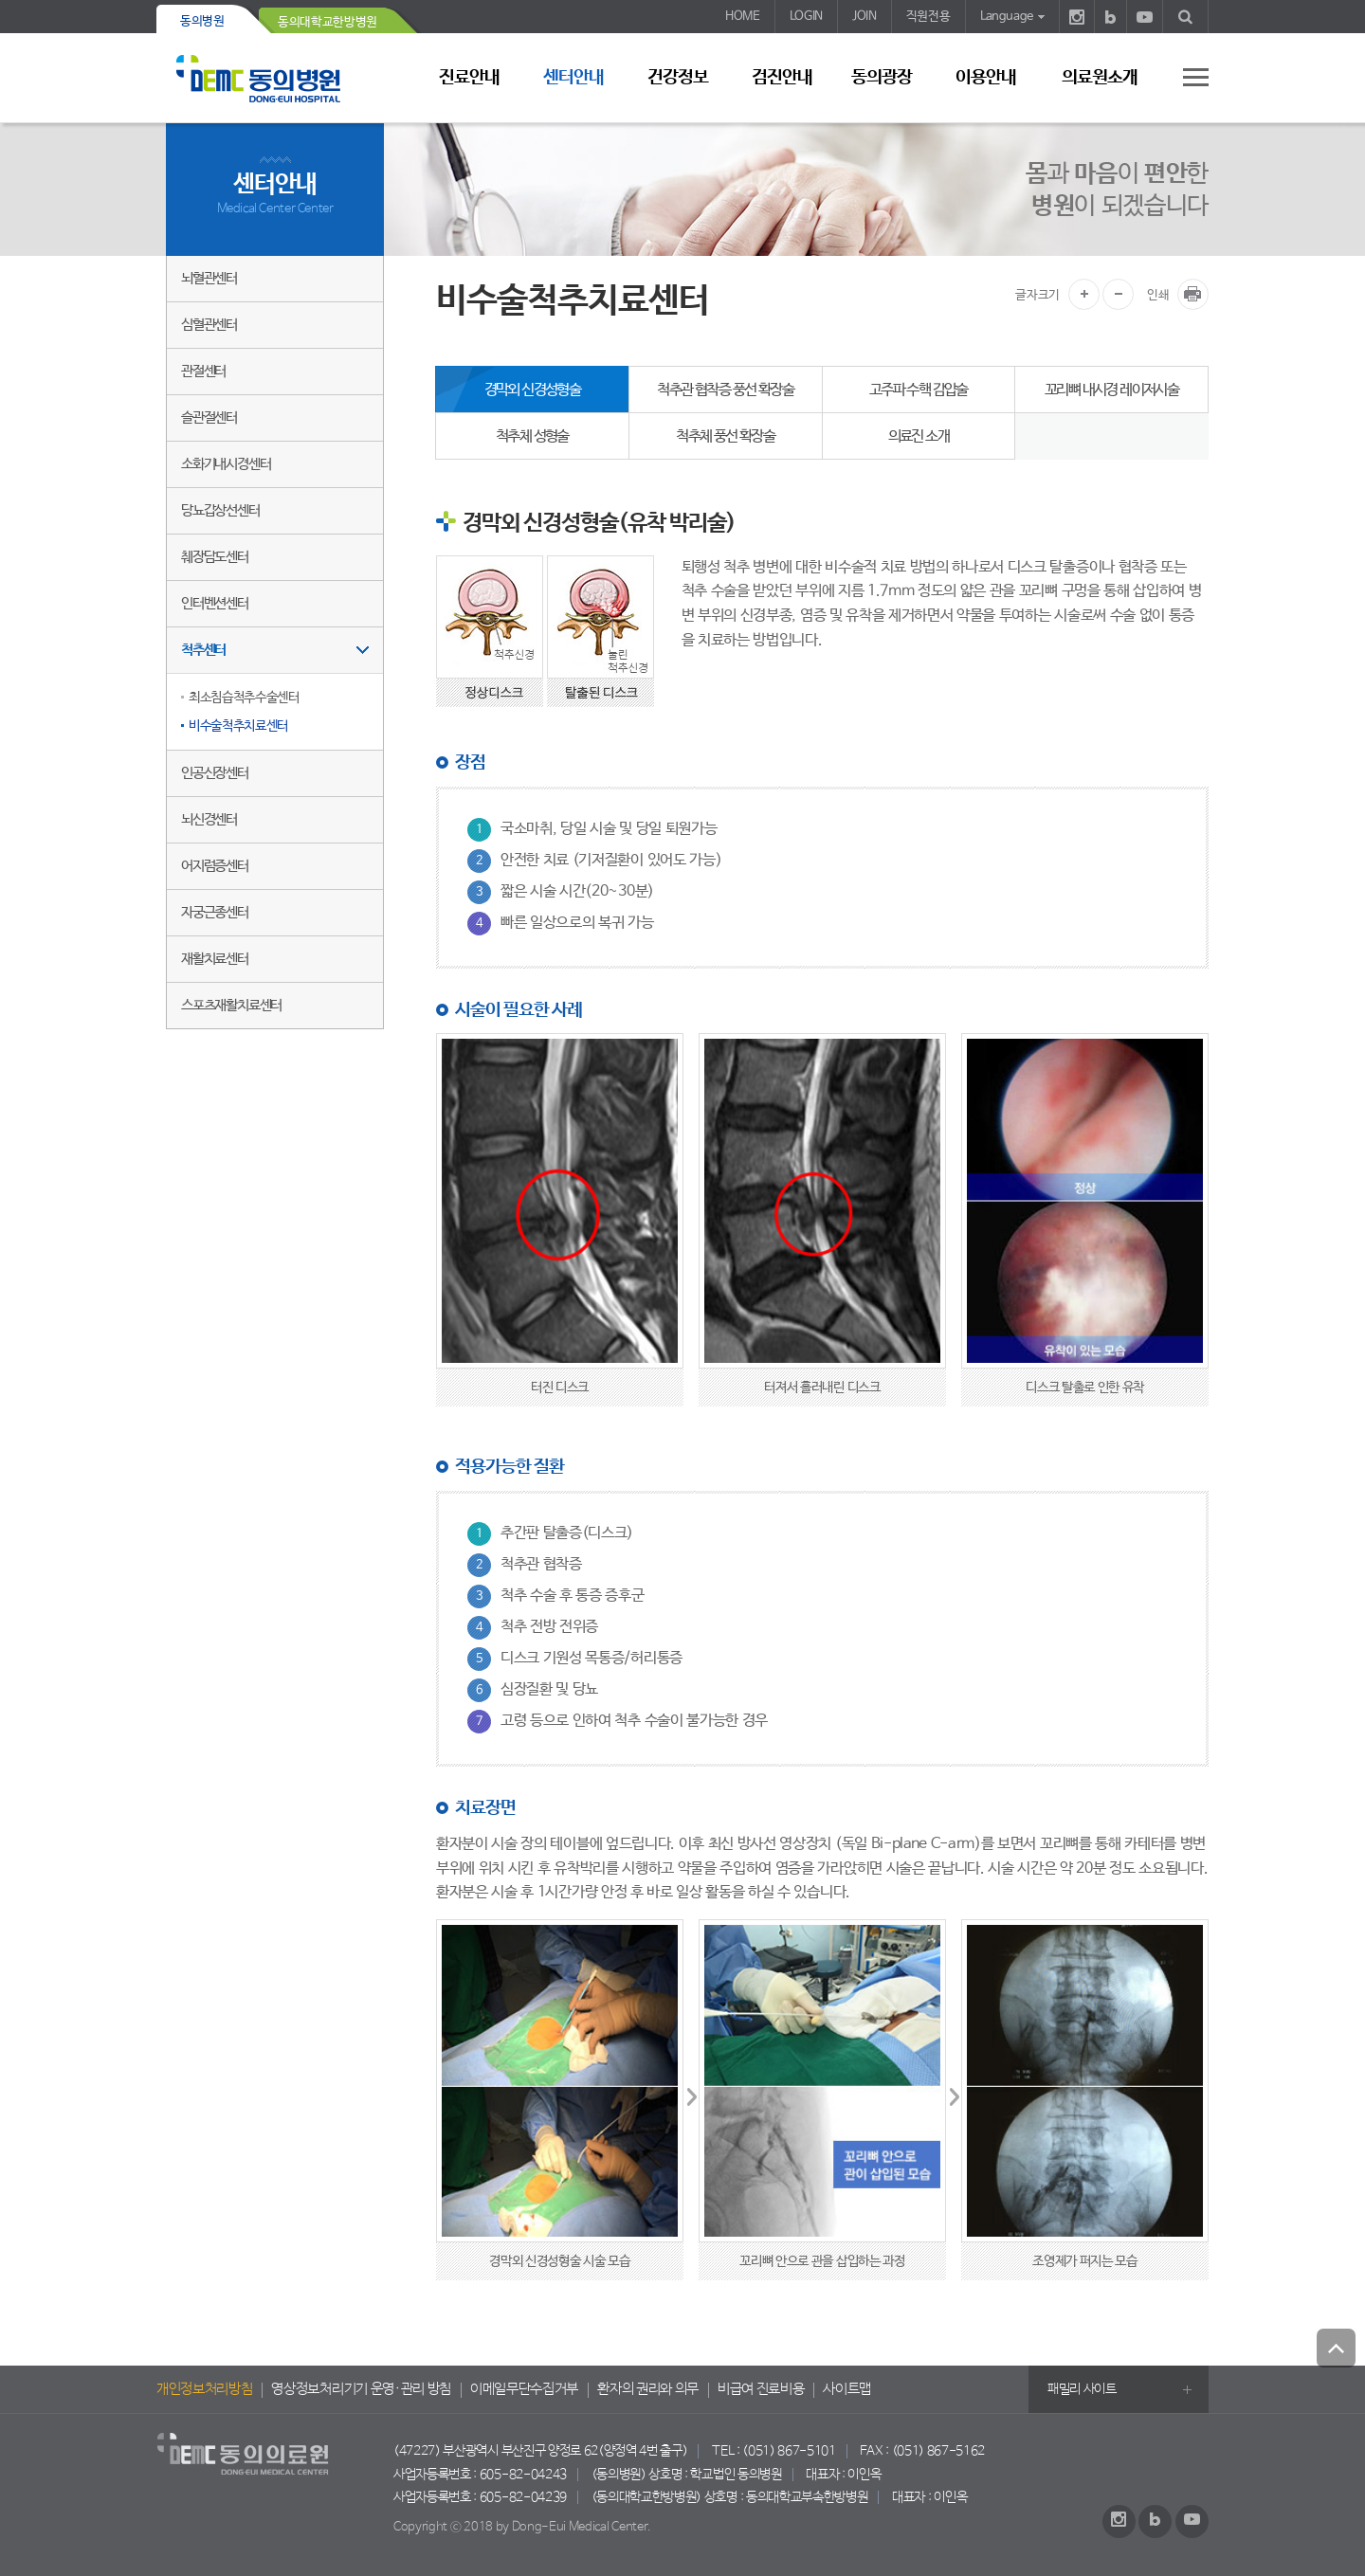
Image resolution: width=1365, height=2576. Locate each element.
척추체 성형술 (532, 436)
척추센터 (203, 650)
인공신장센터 (214, 773)
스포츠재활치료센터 (231, 1005)
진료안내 (469, 77)
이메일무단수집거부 (524, 2389)
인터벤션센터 (214, 603)
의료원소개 (1100, 77)
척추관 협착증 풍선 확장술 (725, 390)
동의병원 (202, 21)
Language (1006, 16)
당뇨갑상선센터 (220, 510)
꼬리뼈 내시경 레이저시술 (1111, 390)
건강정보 (677, 77)
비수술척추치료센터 (238, 726)
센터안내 (573, 77)
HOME (742, 16)
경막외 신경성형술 (532, 390)
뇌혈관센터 (209, 278)
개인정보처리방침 (204, 2389)
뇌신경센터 (209, 819)
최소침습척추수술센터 (244, 697)
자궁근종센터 (214, 912)
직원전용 (928, 16)
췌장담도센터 (214, 557)
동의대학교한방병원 (327, 22)
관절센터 (203, 371)
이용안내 (986, 77)
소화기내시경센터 (225, 464)
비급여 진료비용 (761, 2389)
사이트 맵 (1185, 76)
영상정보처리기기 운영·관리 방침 (361, 2389)
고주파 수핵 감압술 (918, 390)
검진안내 (782, 77)
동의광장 (881, 77)
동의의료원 (275, 78)
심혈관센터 (209, 325)
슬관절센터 (209, 417)
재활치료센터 (214, 959)
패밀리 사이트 (1082, 2389)
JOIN (864, 16)
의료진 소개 (918, 436)
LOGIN (806, 16)
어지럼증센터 (214, 866)
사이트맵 (847, 2389)
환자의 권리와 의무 (648, 2389)
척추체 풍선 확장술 (725, 436)
